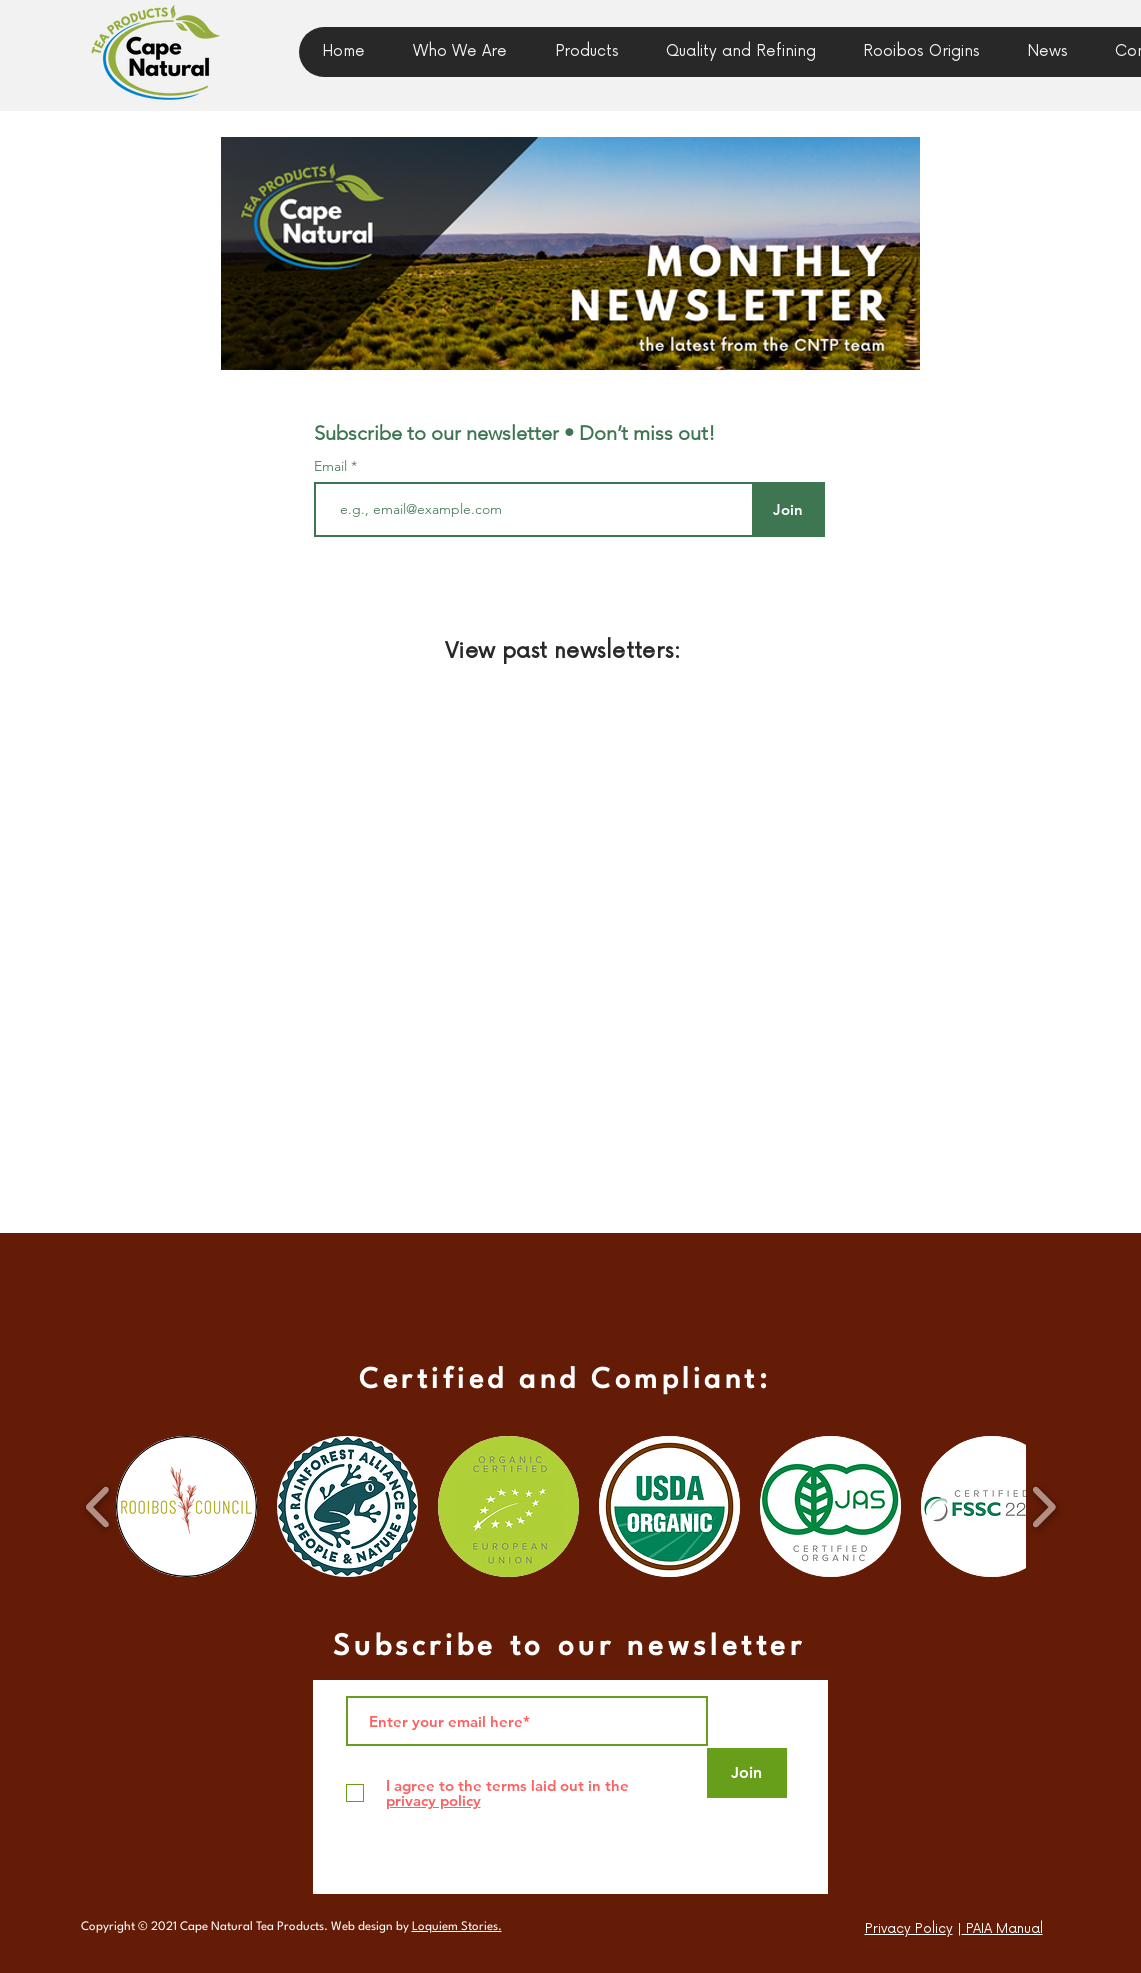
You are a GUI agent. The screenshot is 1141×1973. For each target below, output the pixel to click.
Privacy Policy (909, 1929)
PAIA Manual (1002, 1929)
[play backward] (98, 1506)
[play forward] (1043, 1506)
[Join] (788, 509)
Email (332, 466)
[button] (1047, 52)
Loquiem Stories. (457, 1927)
